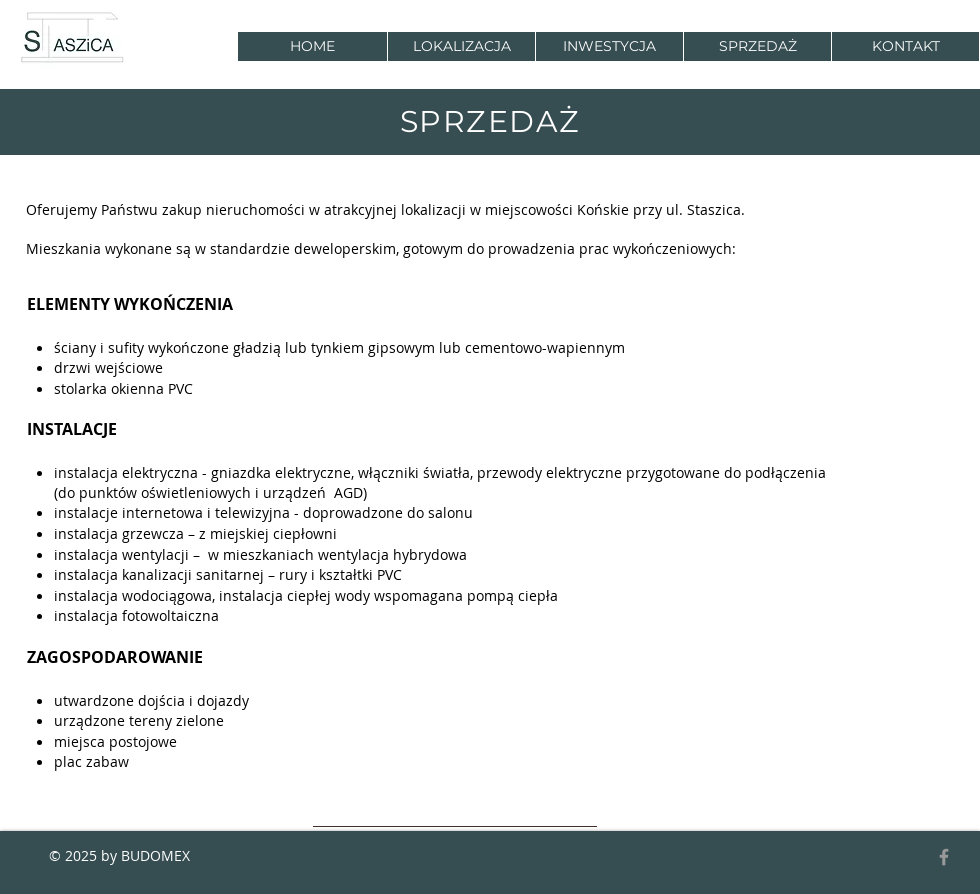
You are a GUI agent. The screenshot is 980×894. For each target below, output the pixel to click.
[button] (609, 46)
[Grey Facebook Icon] (944, 857)
